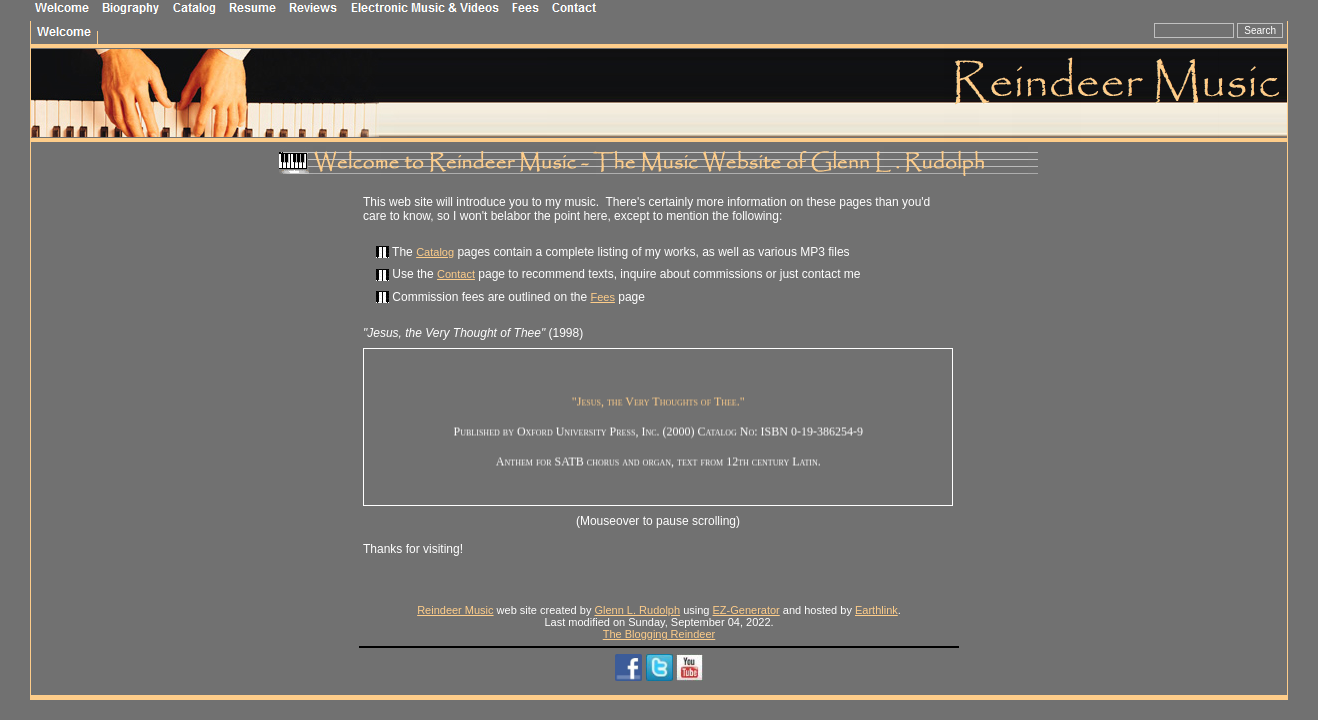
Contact (456, 274)
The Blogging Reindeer (659, 634)
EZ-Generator (746, 610)
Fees (602, 297)
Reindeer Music (455, 610)
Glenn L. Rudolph (637, 610)
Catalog (435, 252)
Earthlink (876, 610)
